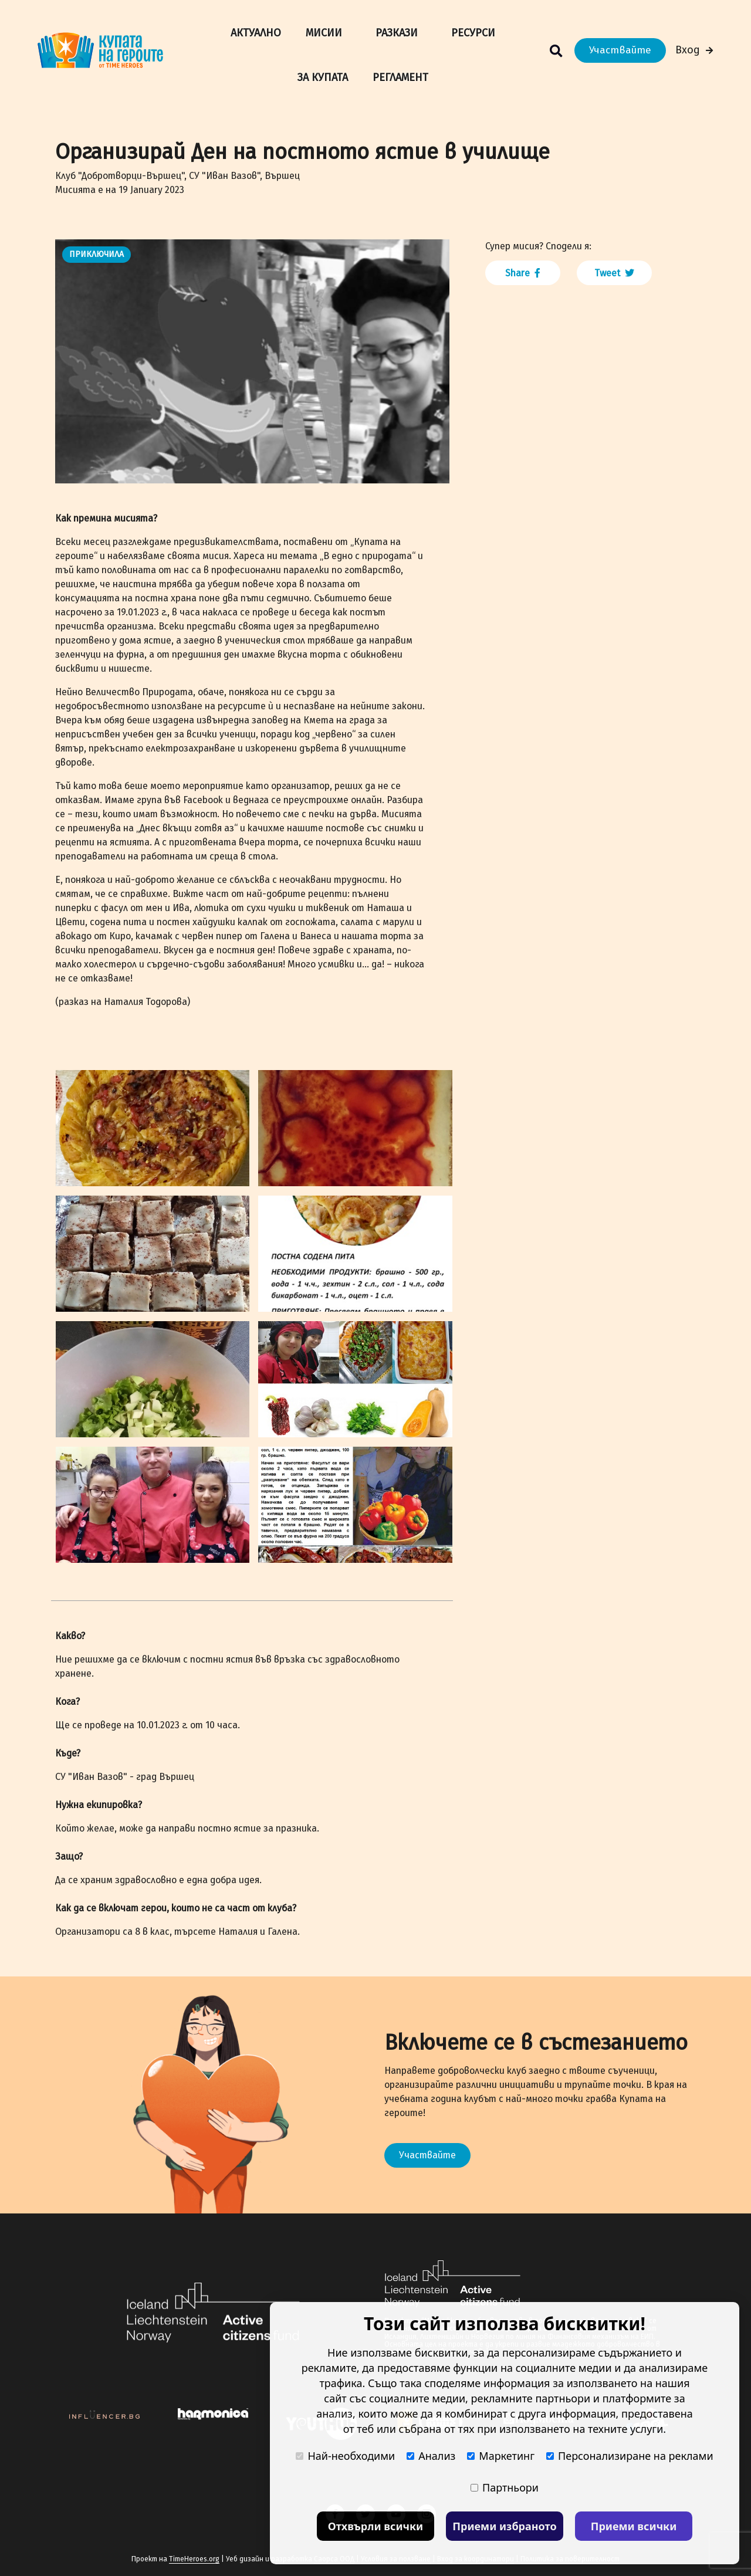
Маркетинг (501, 2456)
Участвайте (620, 50)
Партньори (505, 2487)
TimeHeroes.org (194, 2559)
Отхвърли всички (376, 2526)
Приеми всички (634, 2526)
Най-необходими (345, 2456)
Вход (694, 49)
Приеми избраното (504, 2526)
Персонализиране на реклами (629, 2456)
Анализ (431, 2456)
